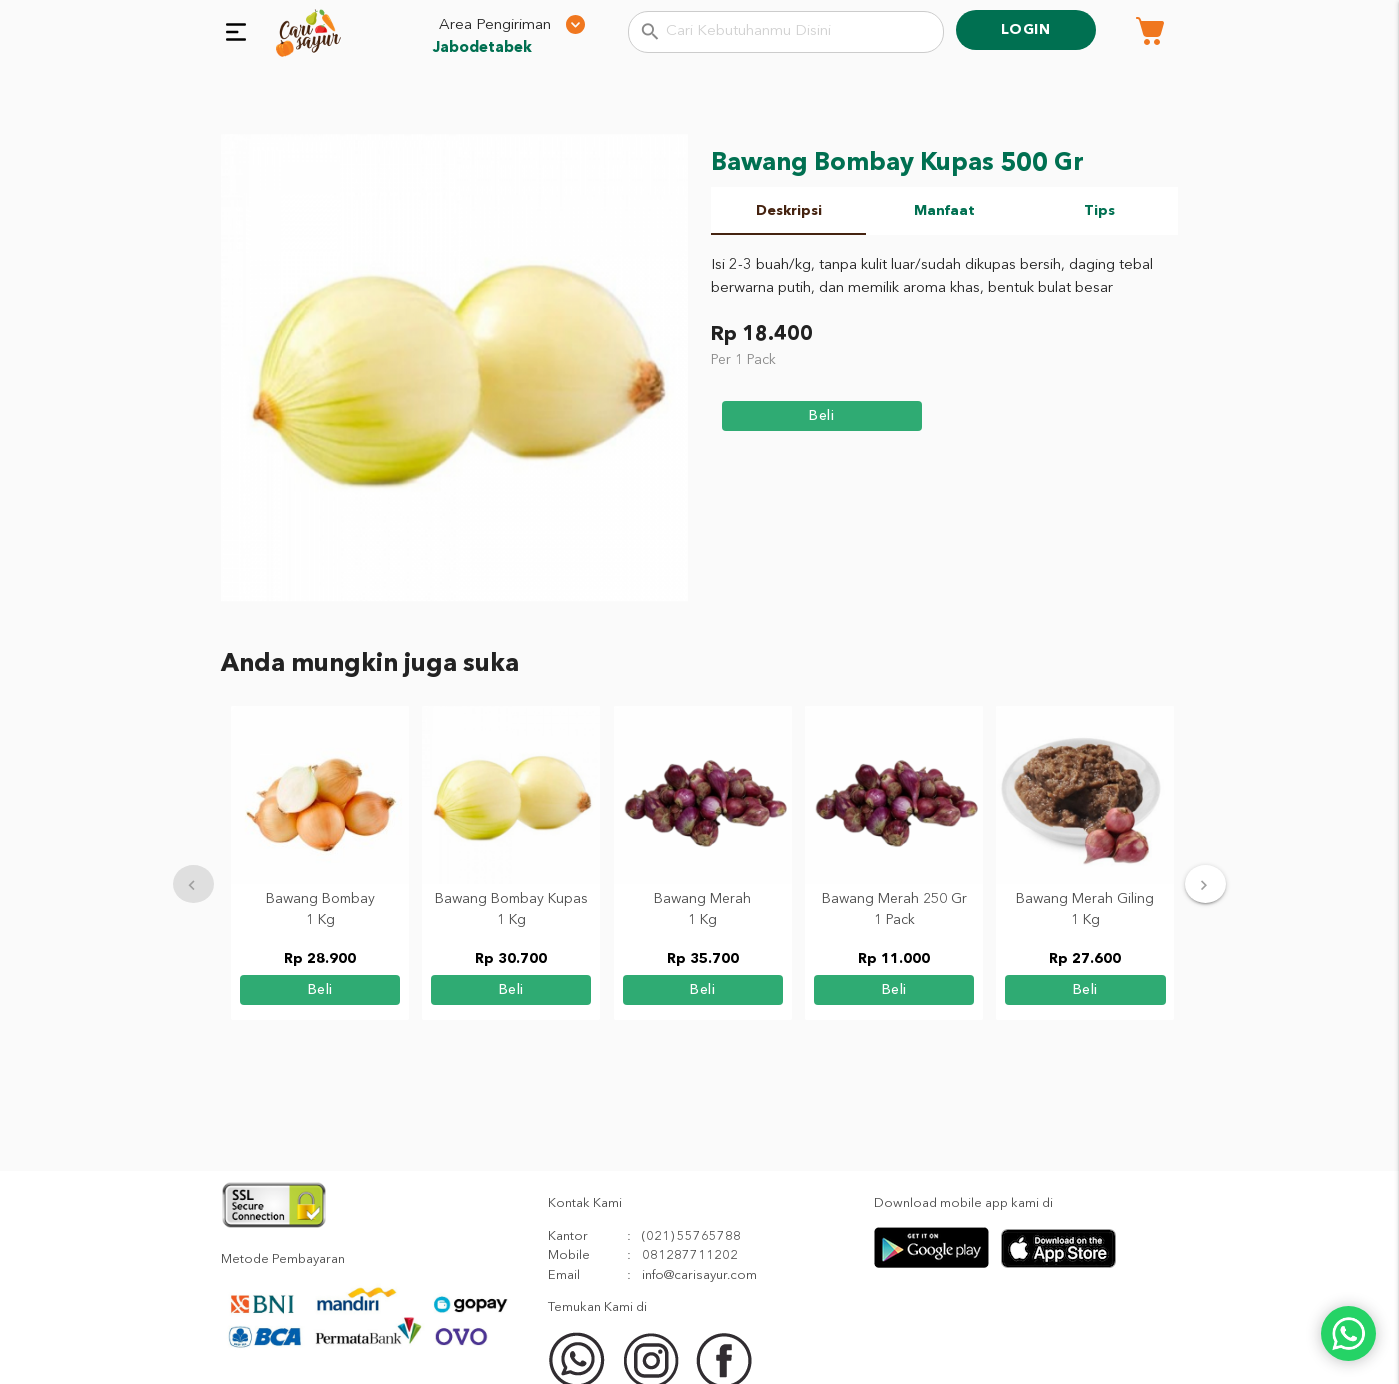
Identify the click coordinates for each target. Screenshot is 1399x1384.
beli (821, 416)
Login (1026, 30)
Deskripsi (789, 211)
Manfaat (944, 211)
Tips (1099, 211)
